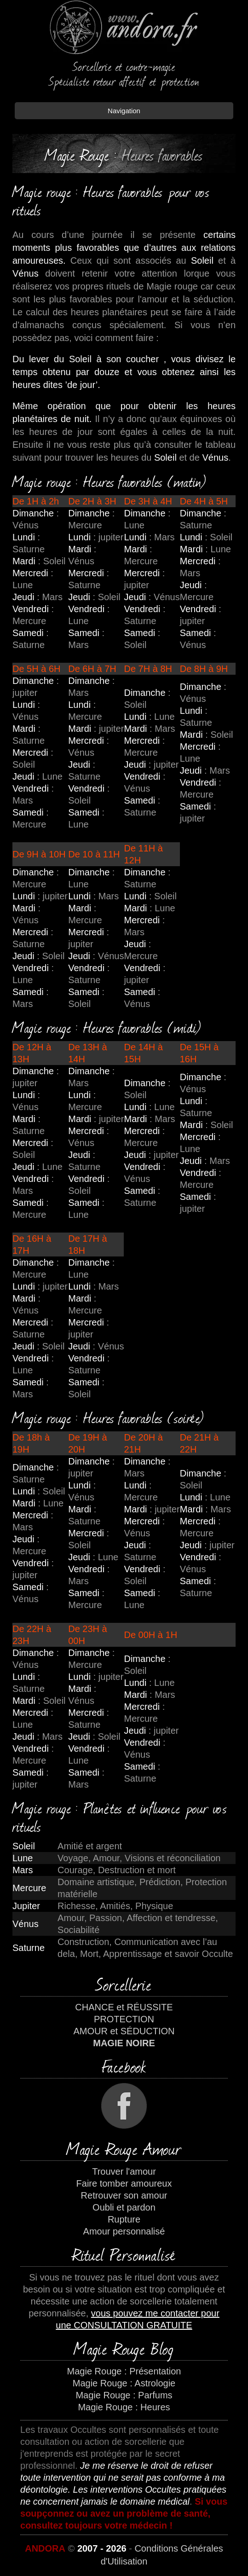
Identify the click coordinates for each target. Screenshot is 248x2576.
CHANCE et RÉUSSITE (124, 2007)
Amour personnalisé (124, 2231)
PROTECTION (124, 2019)
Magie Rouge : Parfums (123, 2395)
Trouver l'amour (124, 2171)
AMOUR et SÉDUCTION (123, 2031)
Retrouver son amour (124, 2195)
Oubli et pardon (124, 2207)
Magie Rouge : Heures (124, 2407)
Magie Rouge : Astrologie (124, 2383)
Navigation (124, 111)
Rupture (124, 2219)
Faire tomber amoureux (124, 2183)
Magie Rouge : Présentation (124, 2371)
